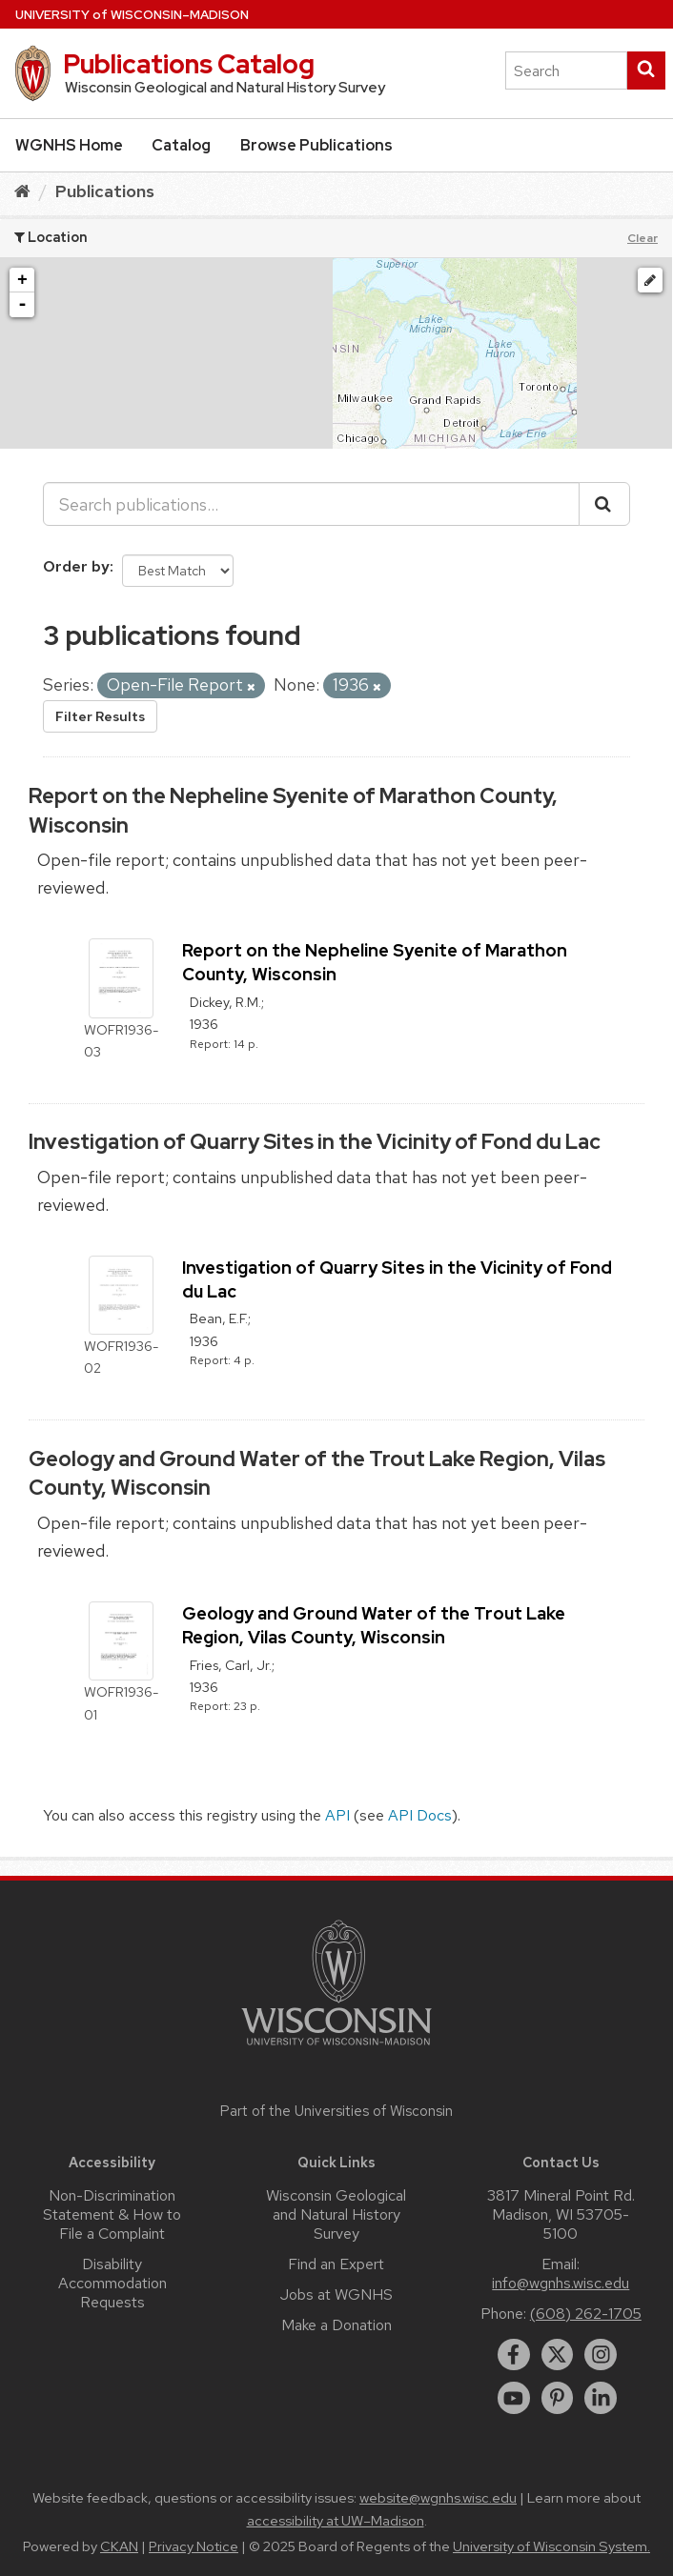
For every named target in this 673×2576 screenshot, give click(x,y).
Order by (76, 566)
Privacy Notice (193, 2546)
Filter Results (100, 716)
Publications (104, 191)
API (337, 1815)
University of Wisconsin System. (551, 2546)
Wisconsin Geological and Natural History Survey (336, 2214)
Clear (642, 238)
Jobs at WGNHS (336, 2294)
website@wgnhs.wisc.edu (438, 2497)
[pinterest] (557, 2398)
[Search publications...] (311, 504)
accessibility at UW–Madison (335, 2520)
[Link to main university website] (336, 2049)
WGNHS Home (69, 145)
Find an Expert (336, 2264)
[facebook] (514, 2355)
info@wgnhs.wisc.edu (560, 2283)
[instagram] (600, 2355)
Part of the (336, 2111)
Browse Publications (316, 145)
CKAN (119, 2546)
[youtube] (514, 2398)
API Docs (420, 1815)
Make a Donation (336, 2325)
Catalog (181, 145)
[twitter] (557, 2355)
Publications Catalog (189, 64)
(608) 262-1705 (586, 2314)
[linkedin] (600, 2398)
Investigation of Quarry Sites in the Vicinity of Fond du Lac (315, 1142)
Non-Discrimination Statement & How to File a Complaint (112, 2214)
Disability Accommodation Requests (112, 2283)
